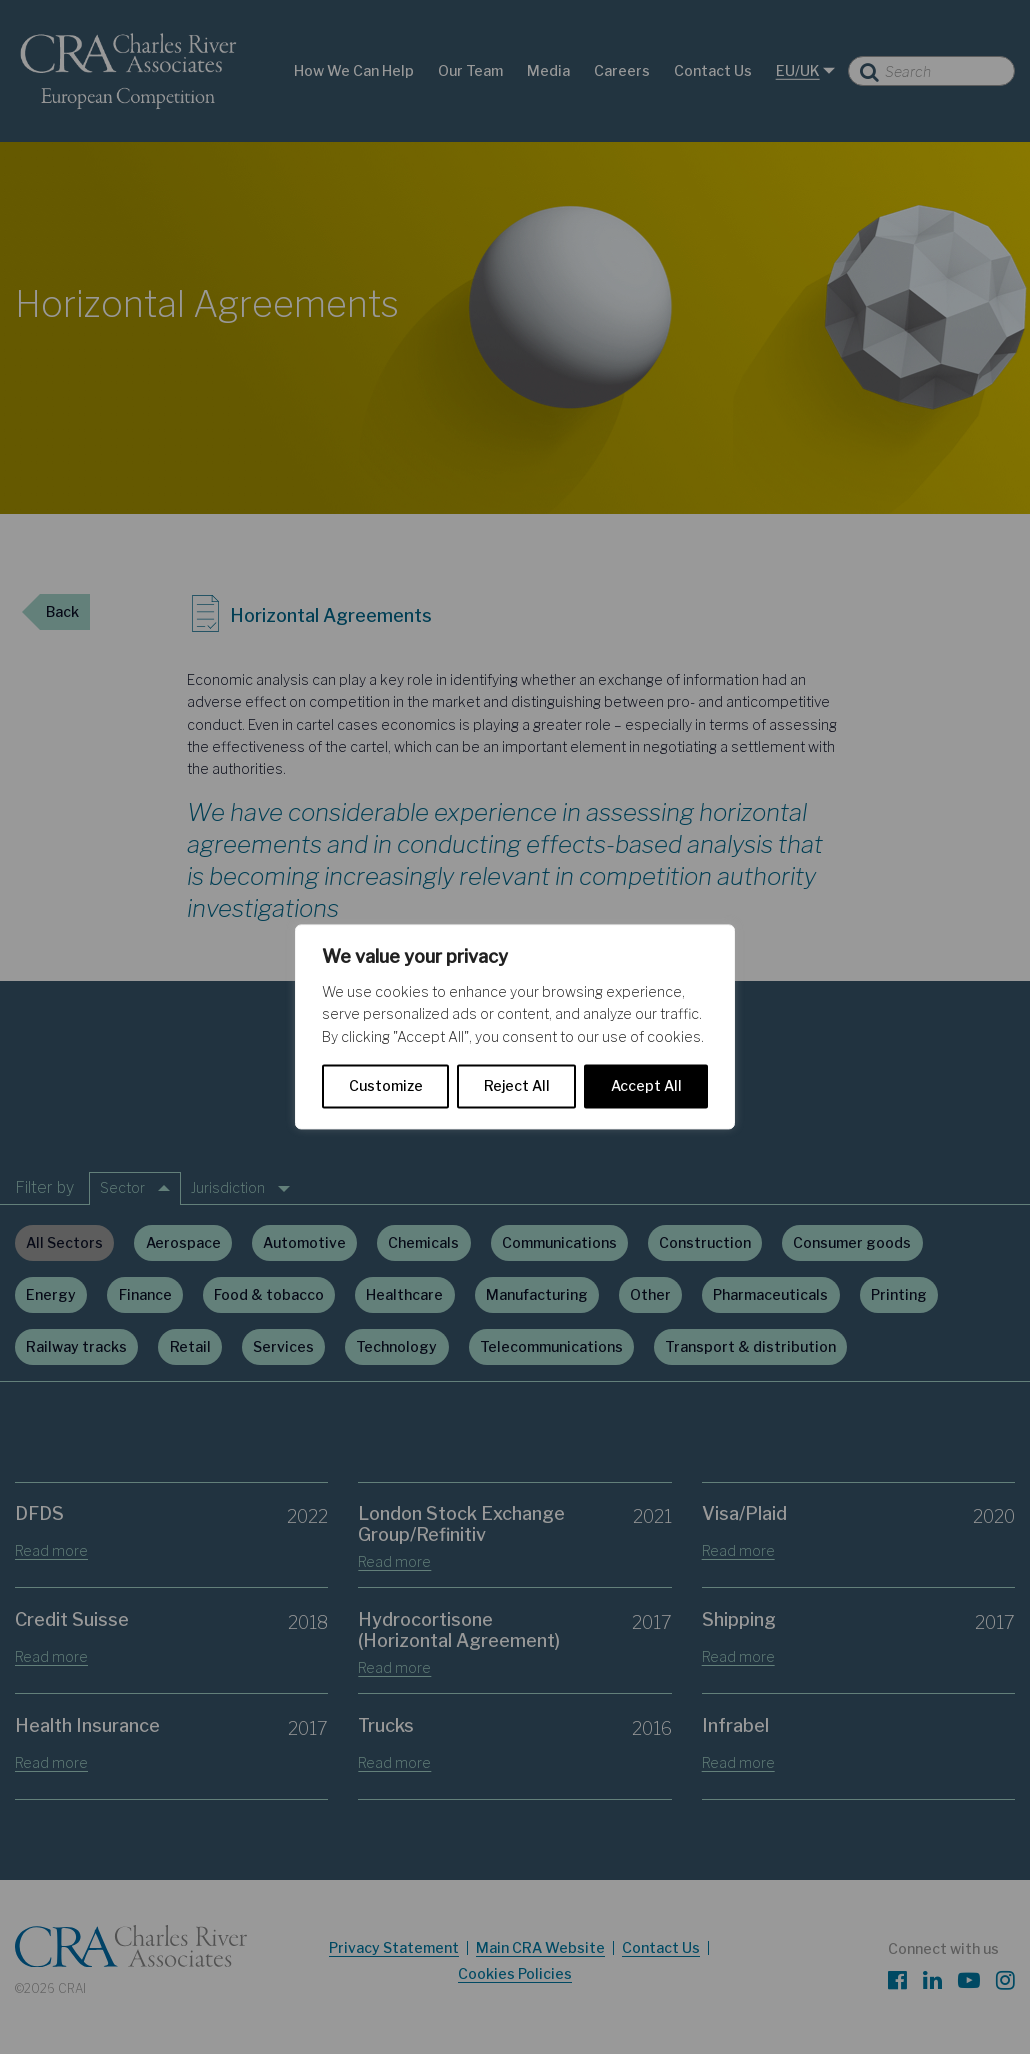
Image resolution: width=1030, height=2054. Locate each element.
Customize (386, 1086)
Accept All (646, 1086)
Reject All (517, 1086)
